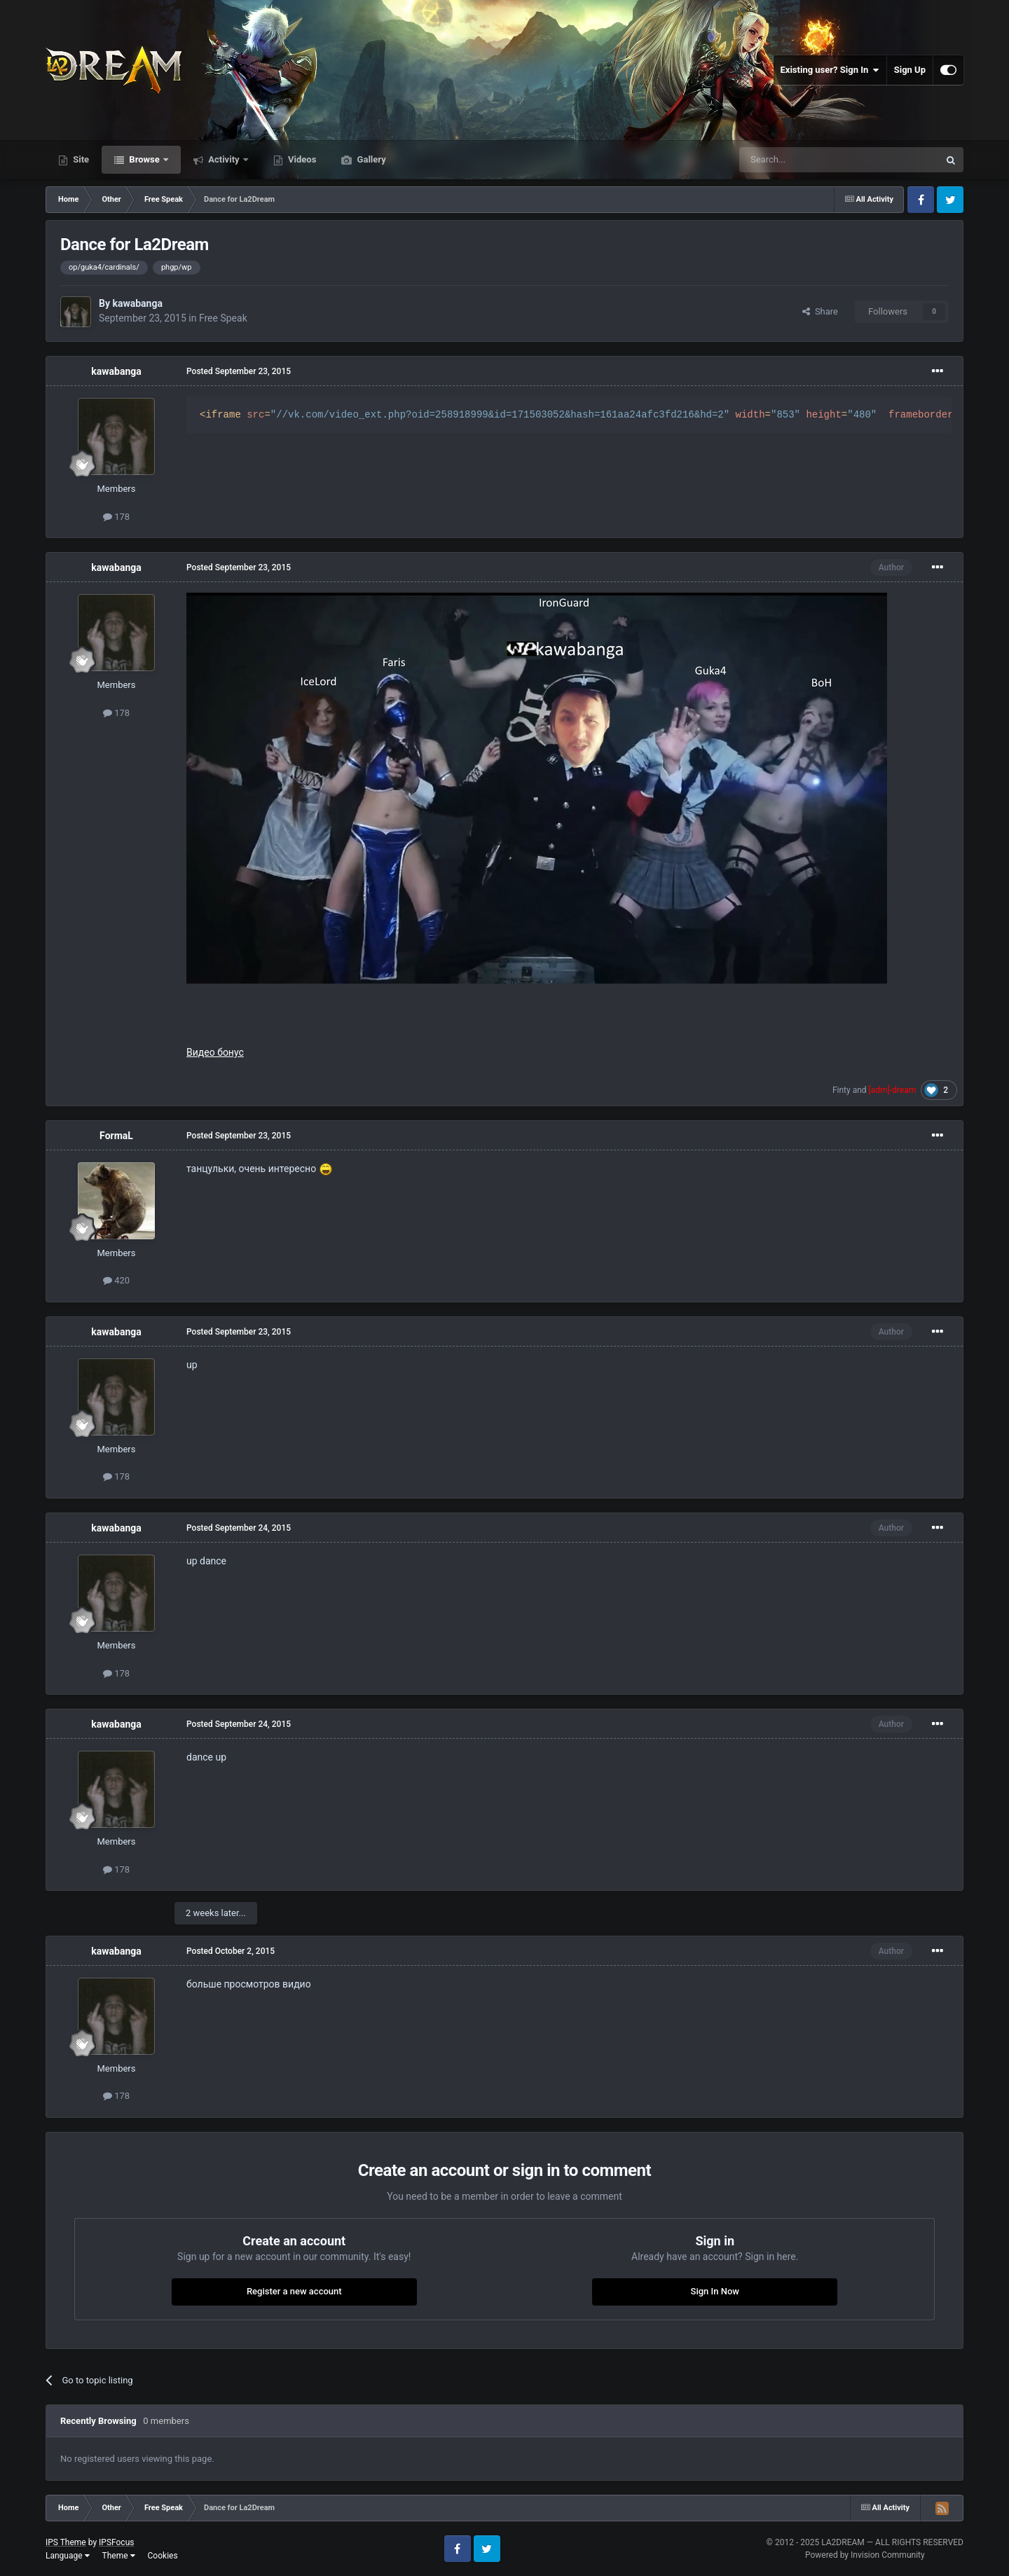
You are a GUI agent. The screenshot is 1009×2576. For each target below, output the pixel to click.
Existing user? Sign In (830, 70)
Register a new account (294, 2291)
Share (820, 311)
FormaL (116, 1135)
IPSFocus (116, 2542)
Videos (301, 159)
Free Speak (223, 318)
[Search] (805, 159)
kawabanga (137, 303)
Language (68, 2556)
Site (80, 159)
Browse (144, 159)
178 (116, 516)
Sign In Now (715, 2291)
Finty (841, 1090)
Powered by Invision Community (865, 2555)
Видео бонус (215, 1052)
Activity (224, 159)
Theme (118, 2556)
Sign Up (910, 69)
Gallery (370, 159)
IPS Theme (66, 2542)
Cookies (163, 2556)
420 (116, 1280)
